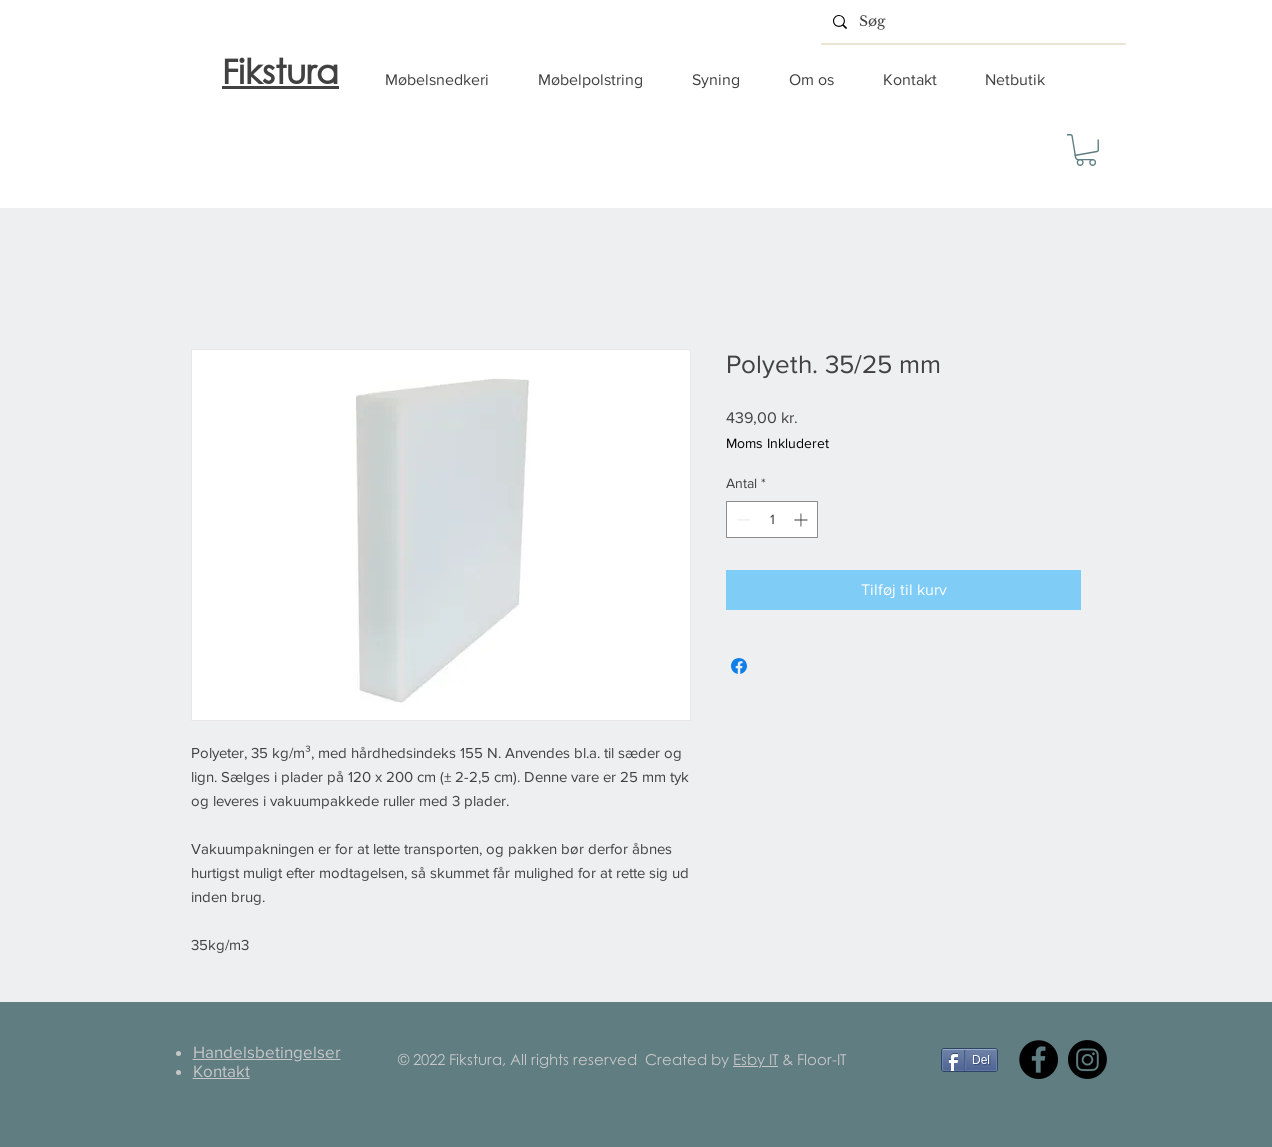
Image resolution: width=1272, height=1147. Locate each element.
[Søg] (971, 21)
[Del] (969, 1060)
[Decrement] (741, 519)
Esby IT (755, 1059)
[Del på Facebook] (739, 666)
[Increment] (802, 519)
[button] (446, 80)
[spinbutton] (772, 519)
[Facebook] (1038, 1059)
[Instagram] (1087, 1059)
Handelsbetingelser (267, 1051)
